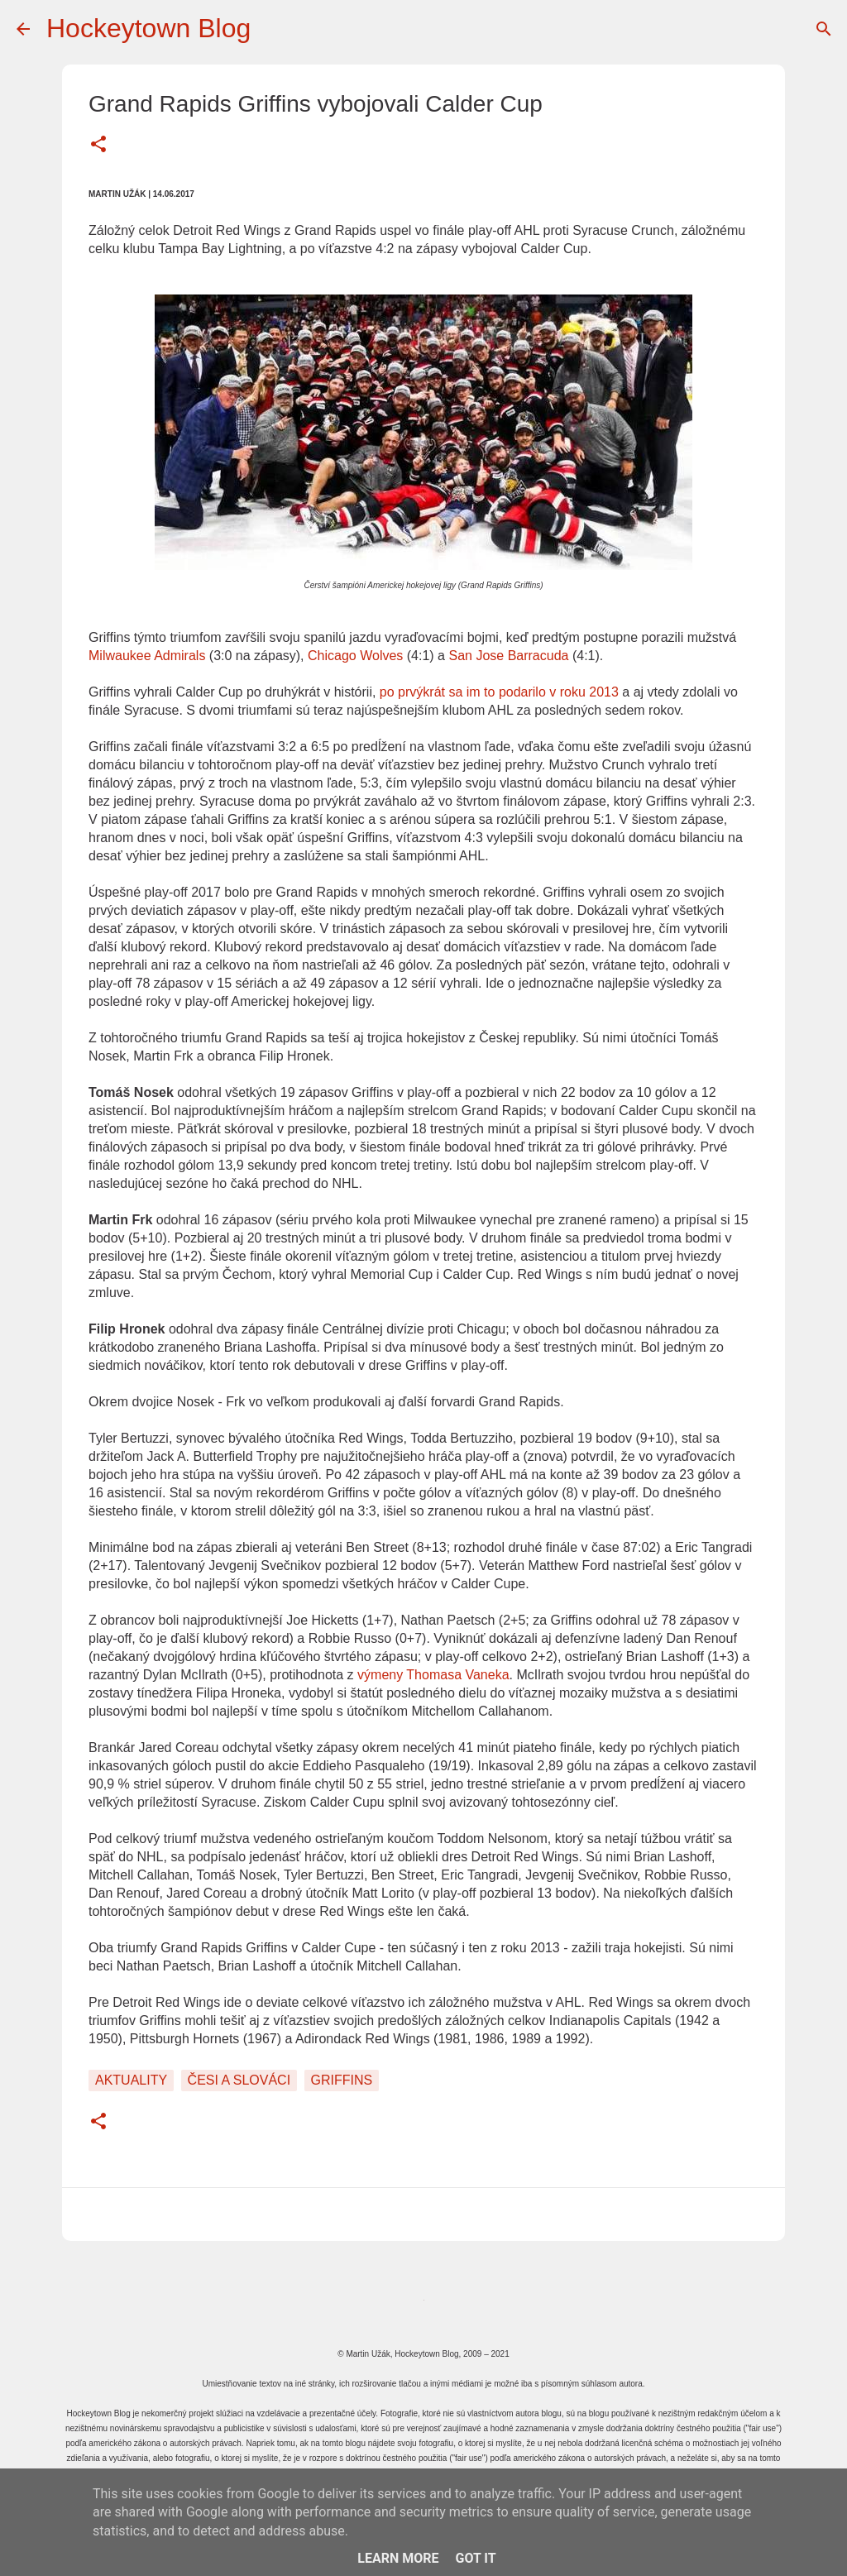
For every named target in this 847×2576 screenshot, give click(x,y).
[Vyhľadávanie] (824, 29)
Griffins (342, 2080)
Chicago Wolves (355, 656)
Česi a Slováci (239, 2080)
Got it (475, 2558)
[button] (98, 145)
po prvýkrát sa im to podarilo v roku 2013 (499, 692)
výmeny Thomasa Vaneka (433, 1675)
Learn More (397, 2558)
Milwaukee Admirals (147, 656)
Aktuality (131, 2080)
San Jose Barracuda (508, 656)
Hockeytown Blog (148, 28)
